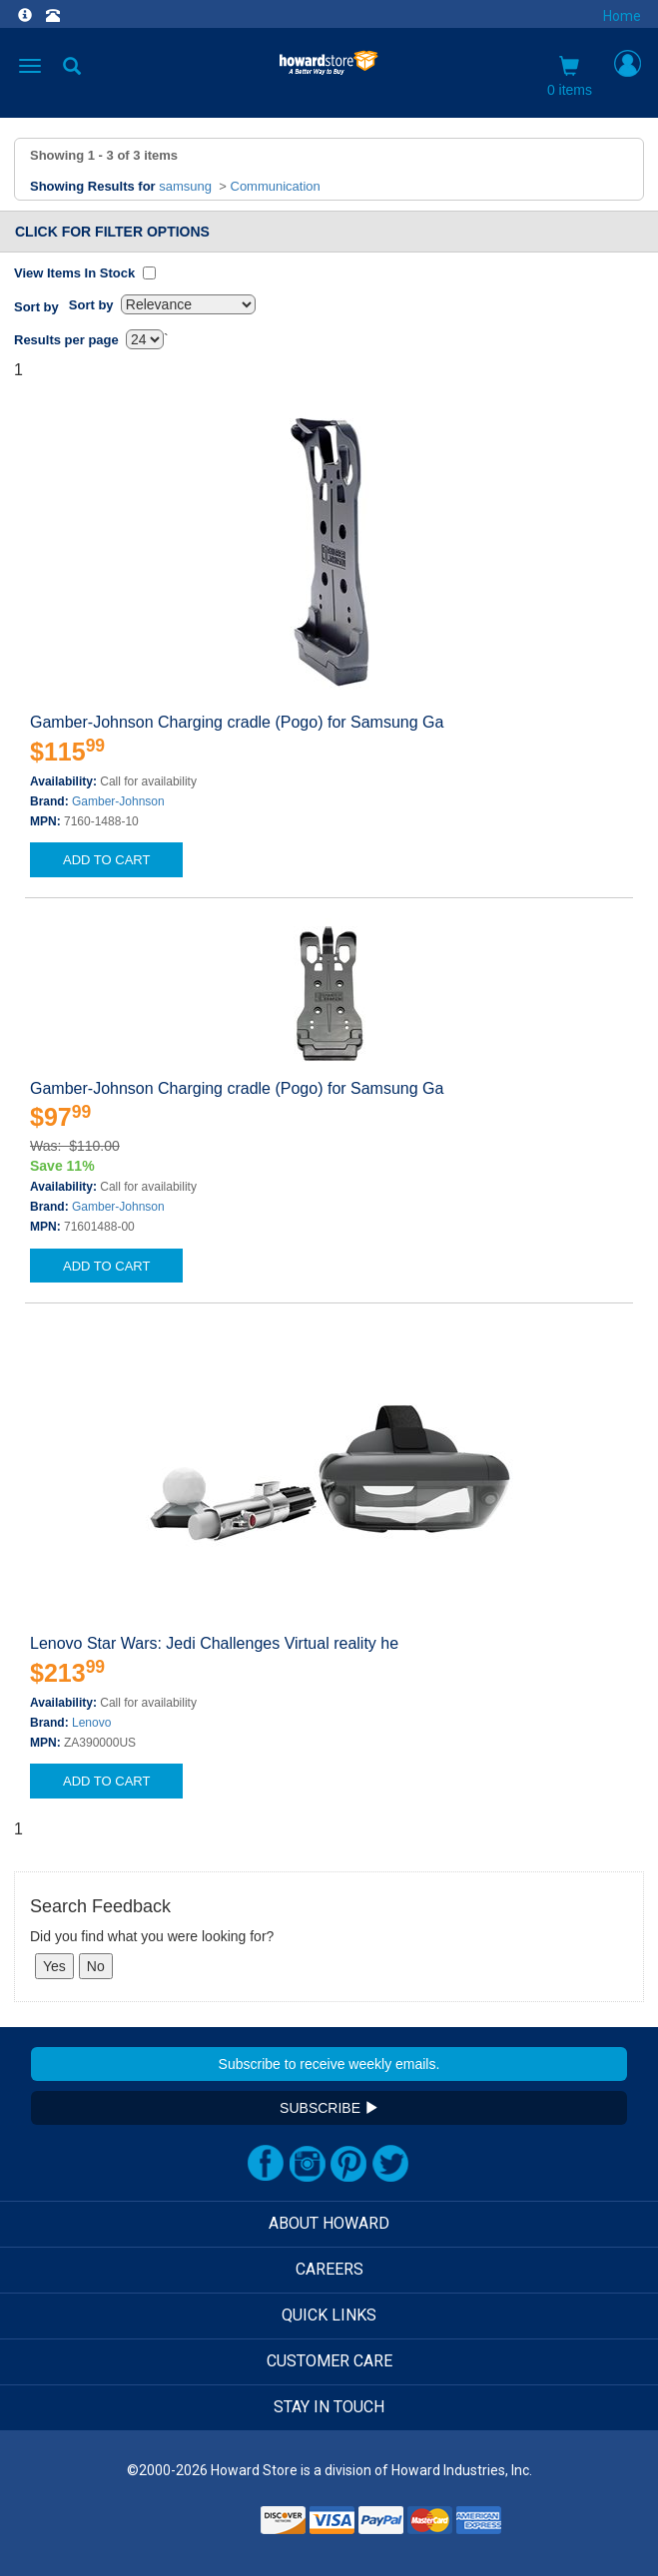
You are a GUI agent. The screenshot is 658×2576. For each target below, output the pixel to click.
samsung (185, 186)
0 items (569, 77)
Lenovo (91, 1723)
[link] (207, 2526)
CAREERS (329, 2269)
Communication (276, 186)
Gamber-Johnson (118, 801)
